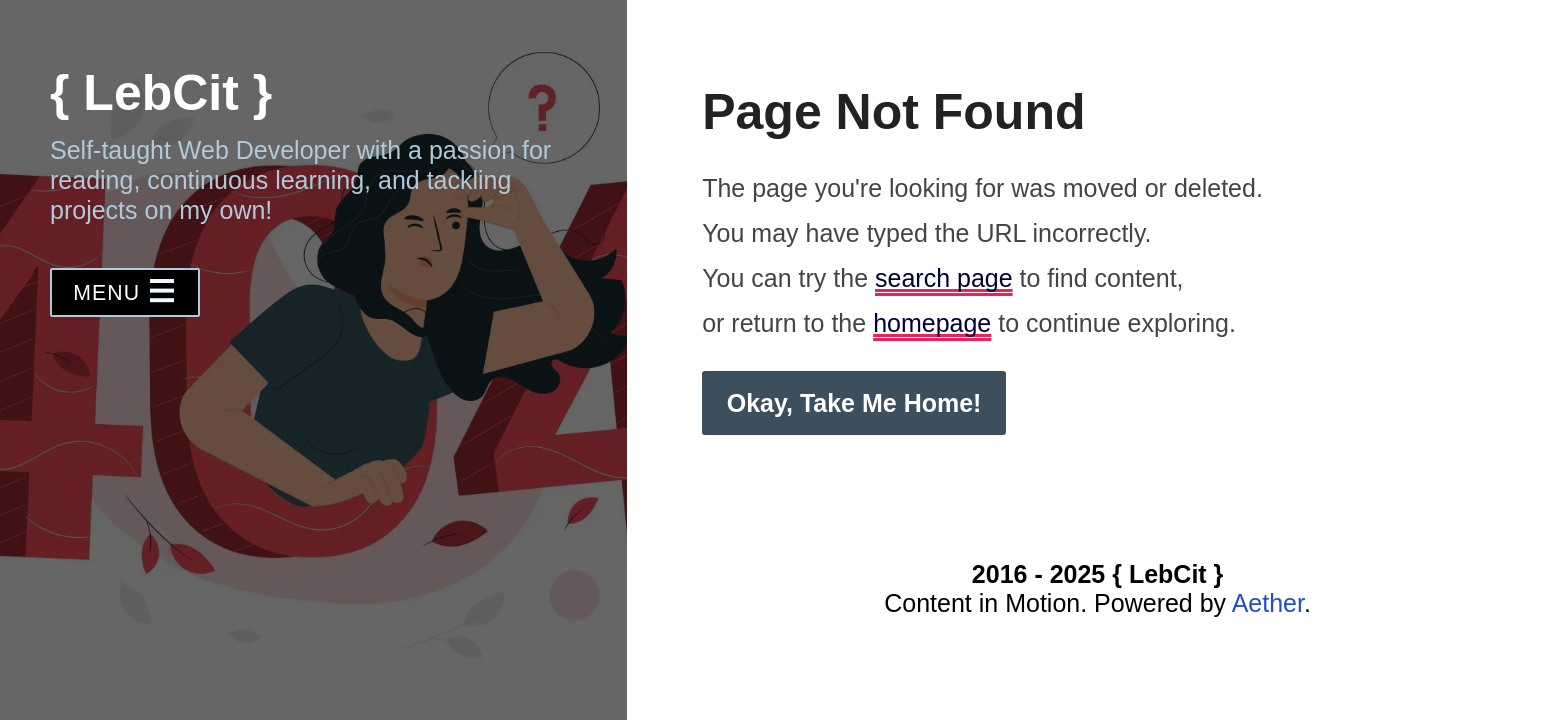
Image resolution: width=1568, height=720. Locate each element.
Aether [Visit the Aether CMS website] (1268, 603)
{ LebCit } (161, 93)
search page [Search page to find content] (944, 278)
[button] (125, 292)
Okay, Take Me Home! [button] (854, 403)
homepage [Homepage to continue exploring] (932, 323)
